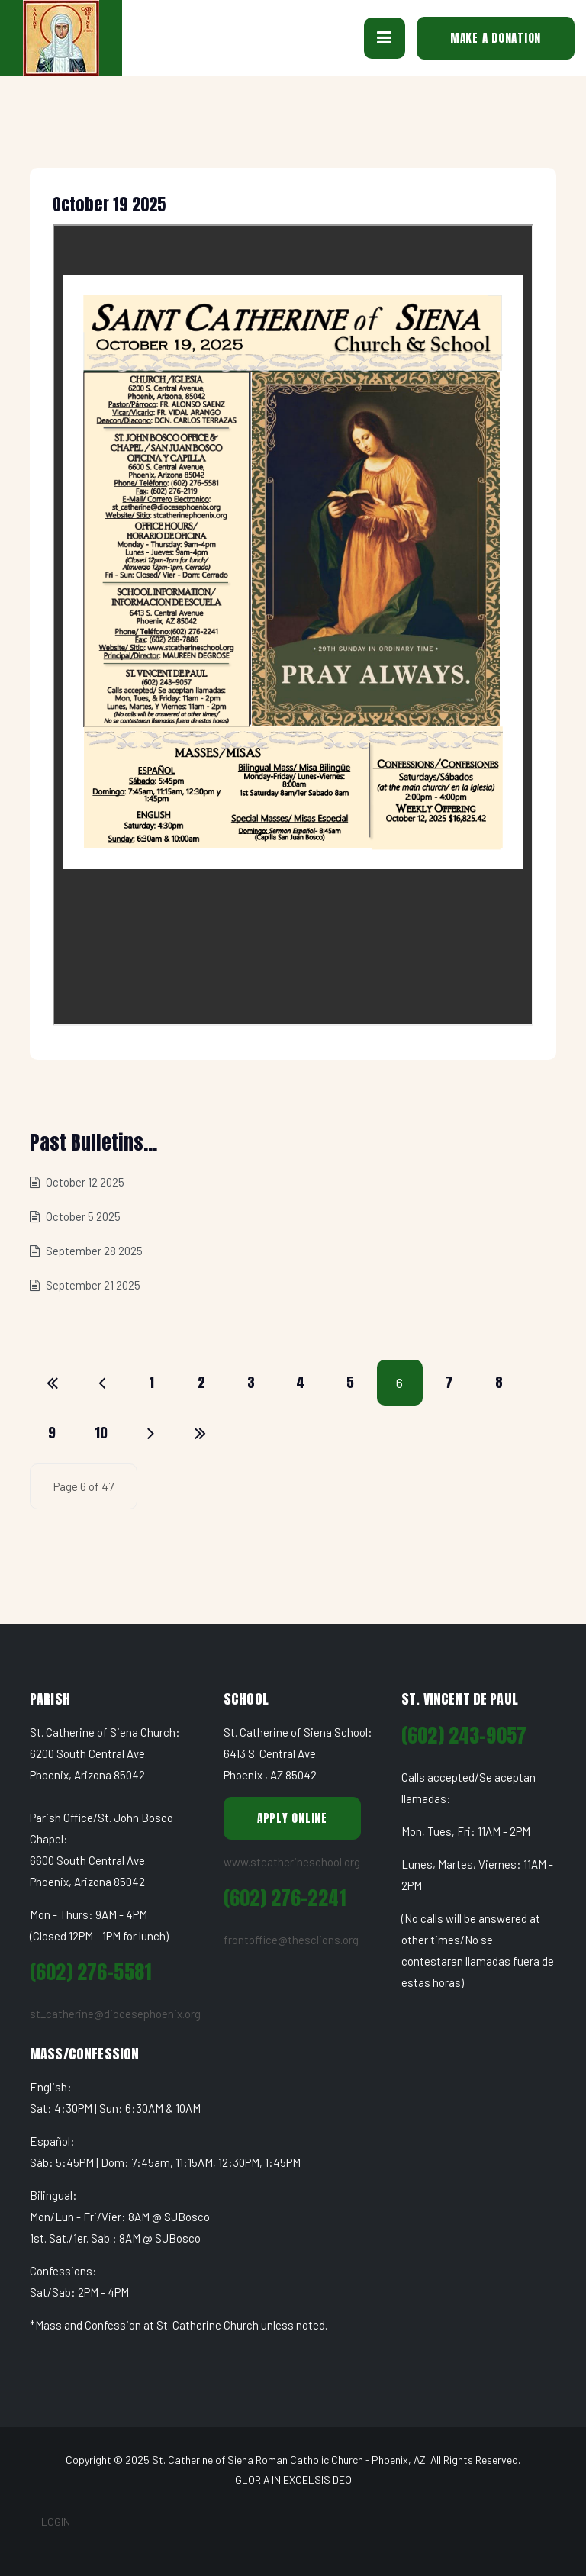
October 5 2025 (82, 1216)
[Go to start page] (53, 1383)
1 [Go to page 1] (152, 1382)
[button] (384, 38)
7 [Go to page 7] (450, 1382)
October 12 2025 (83, 1182)
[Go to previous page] (102, 1383)
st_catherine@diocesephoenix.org (115, 2014)
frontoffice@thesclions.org (291, 1939)
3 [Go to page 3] (251, 1382)
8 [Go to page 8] (499, 1382)
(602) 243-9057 (463, 1735)
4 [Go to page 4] (300, 1382)
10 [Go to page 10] (102, 1432)
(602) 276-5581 (90, 1972)
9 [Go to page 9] (52, 1432)
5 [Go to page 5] (350, 1382)
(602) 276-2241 (285, 1898)
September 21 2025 (91, 1285)
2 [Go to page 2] (202, 1382)
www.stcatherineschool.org (292, 1862)
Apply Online (292, 1818)
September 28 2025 (93, 1250)
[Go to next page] (151, 1433)
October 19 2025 (109, 204)
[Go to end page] (201, 1433)
